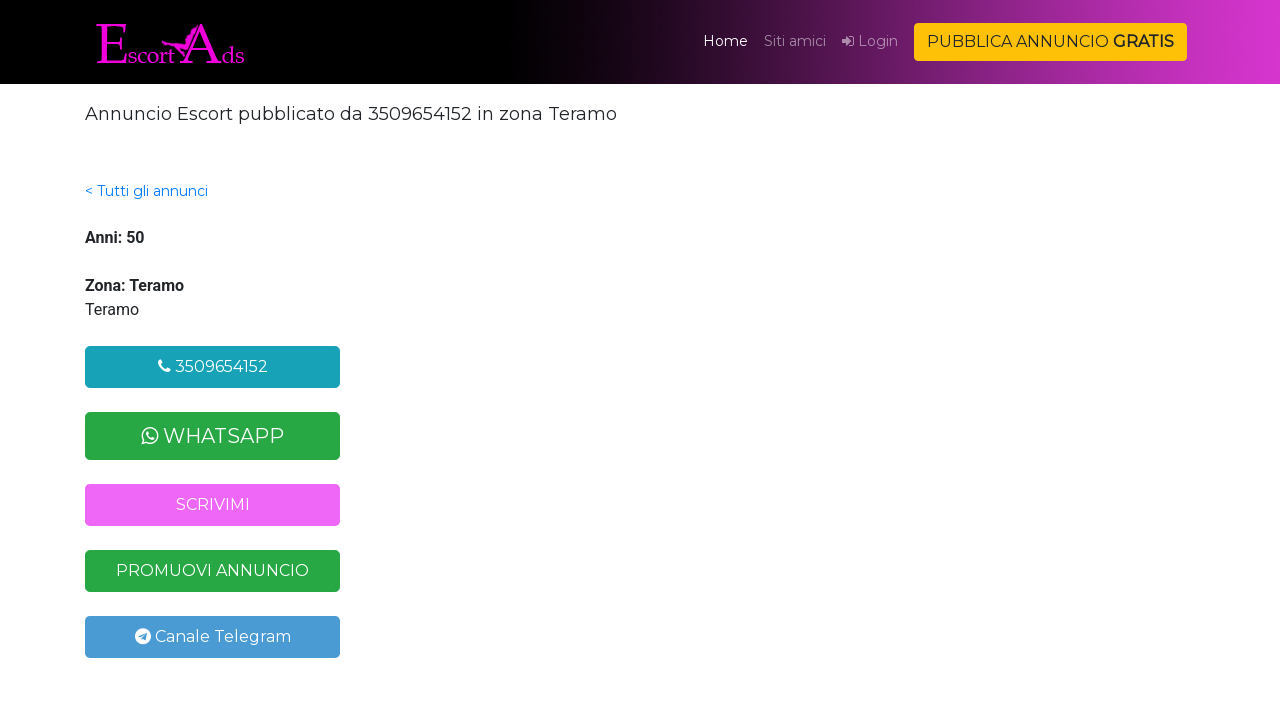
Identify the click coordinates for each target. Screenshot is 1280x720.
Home (729, 40)
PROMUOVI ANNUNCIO (212, 570)
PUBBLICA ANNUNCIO (1050, 41)
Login (870, 41)
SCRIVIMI (213, 504)
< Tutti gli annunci (146, 191)
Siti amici (795, 41)
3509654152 (213, 366)
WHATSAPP (212, 436)
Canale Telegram (213, 636)
